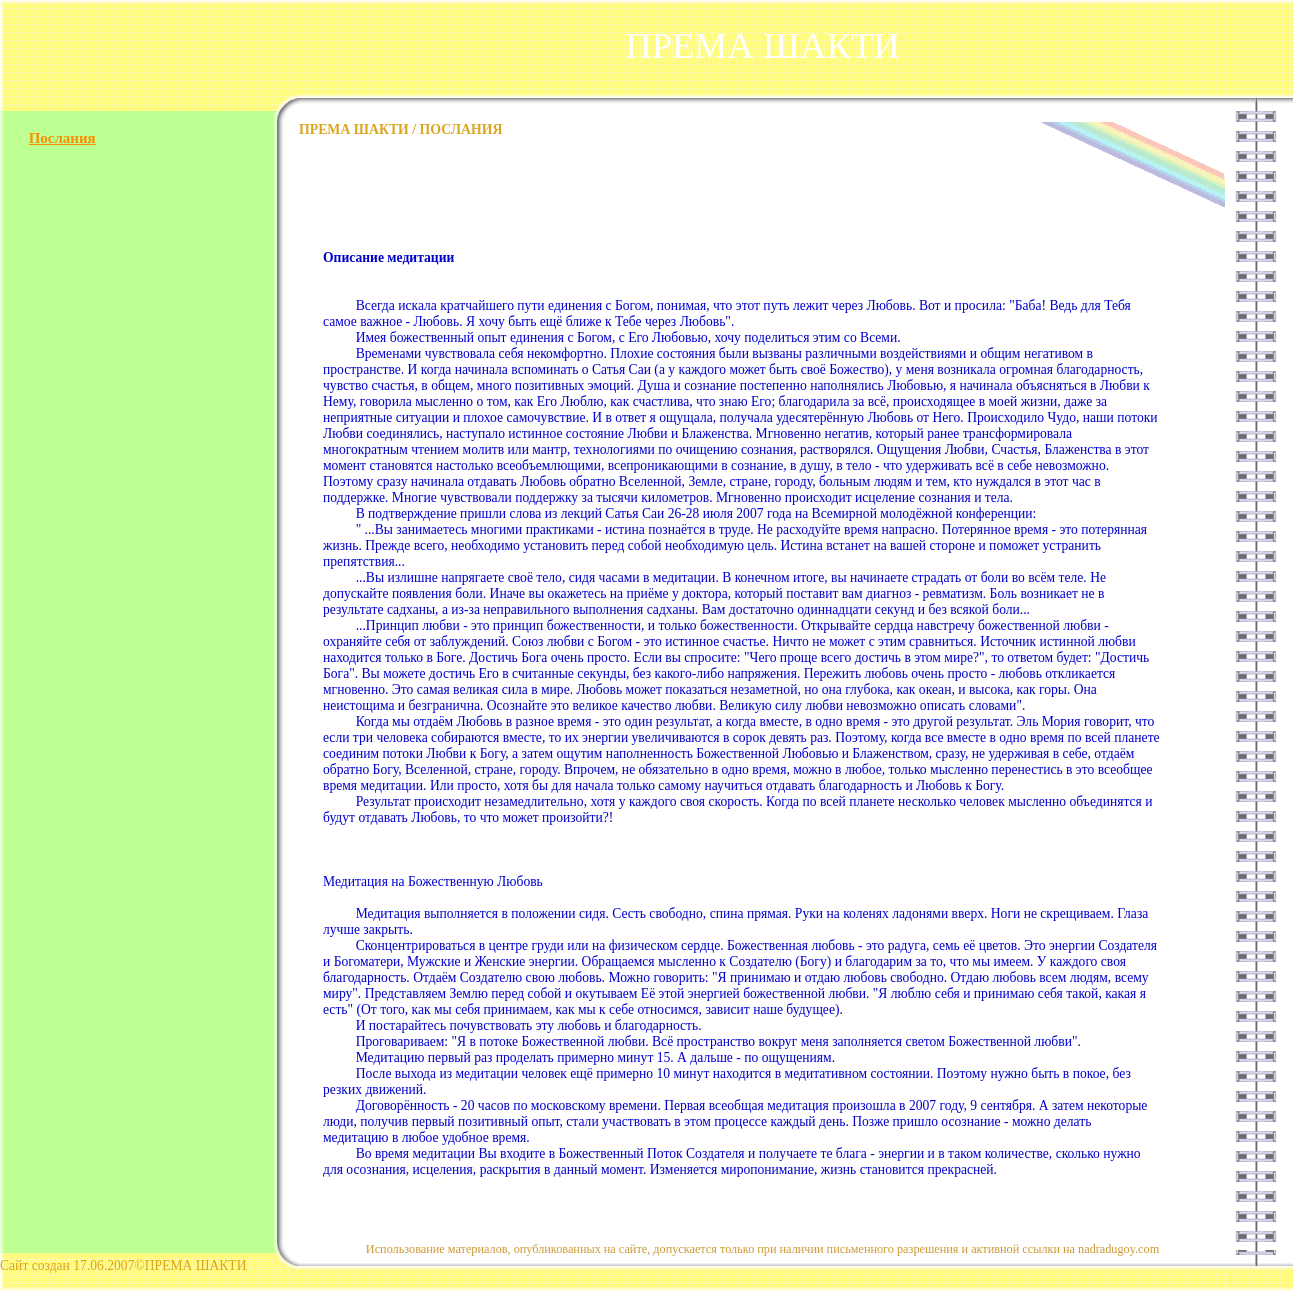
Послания (62, 138)
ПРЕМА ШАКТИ (762, 45)
